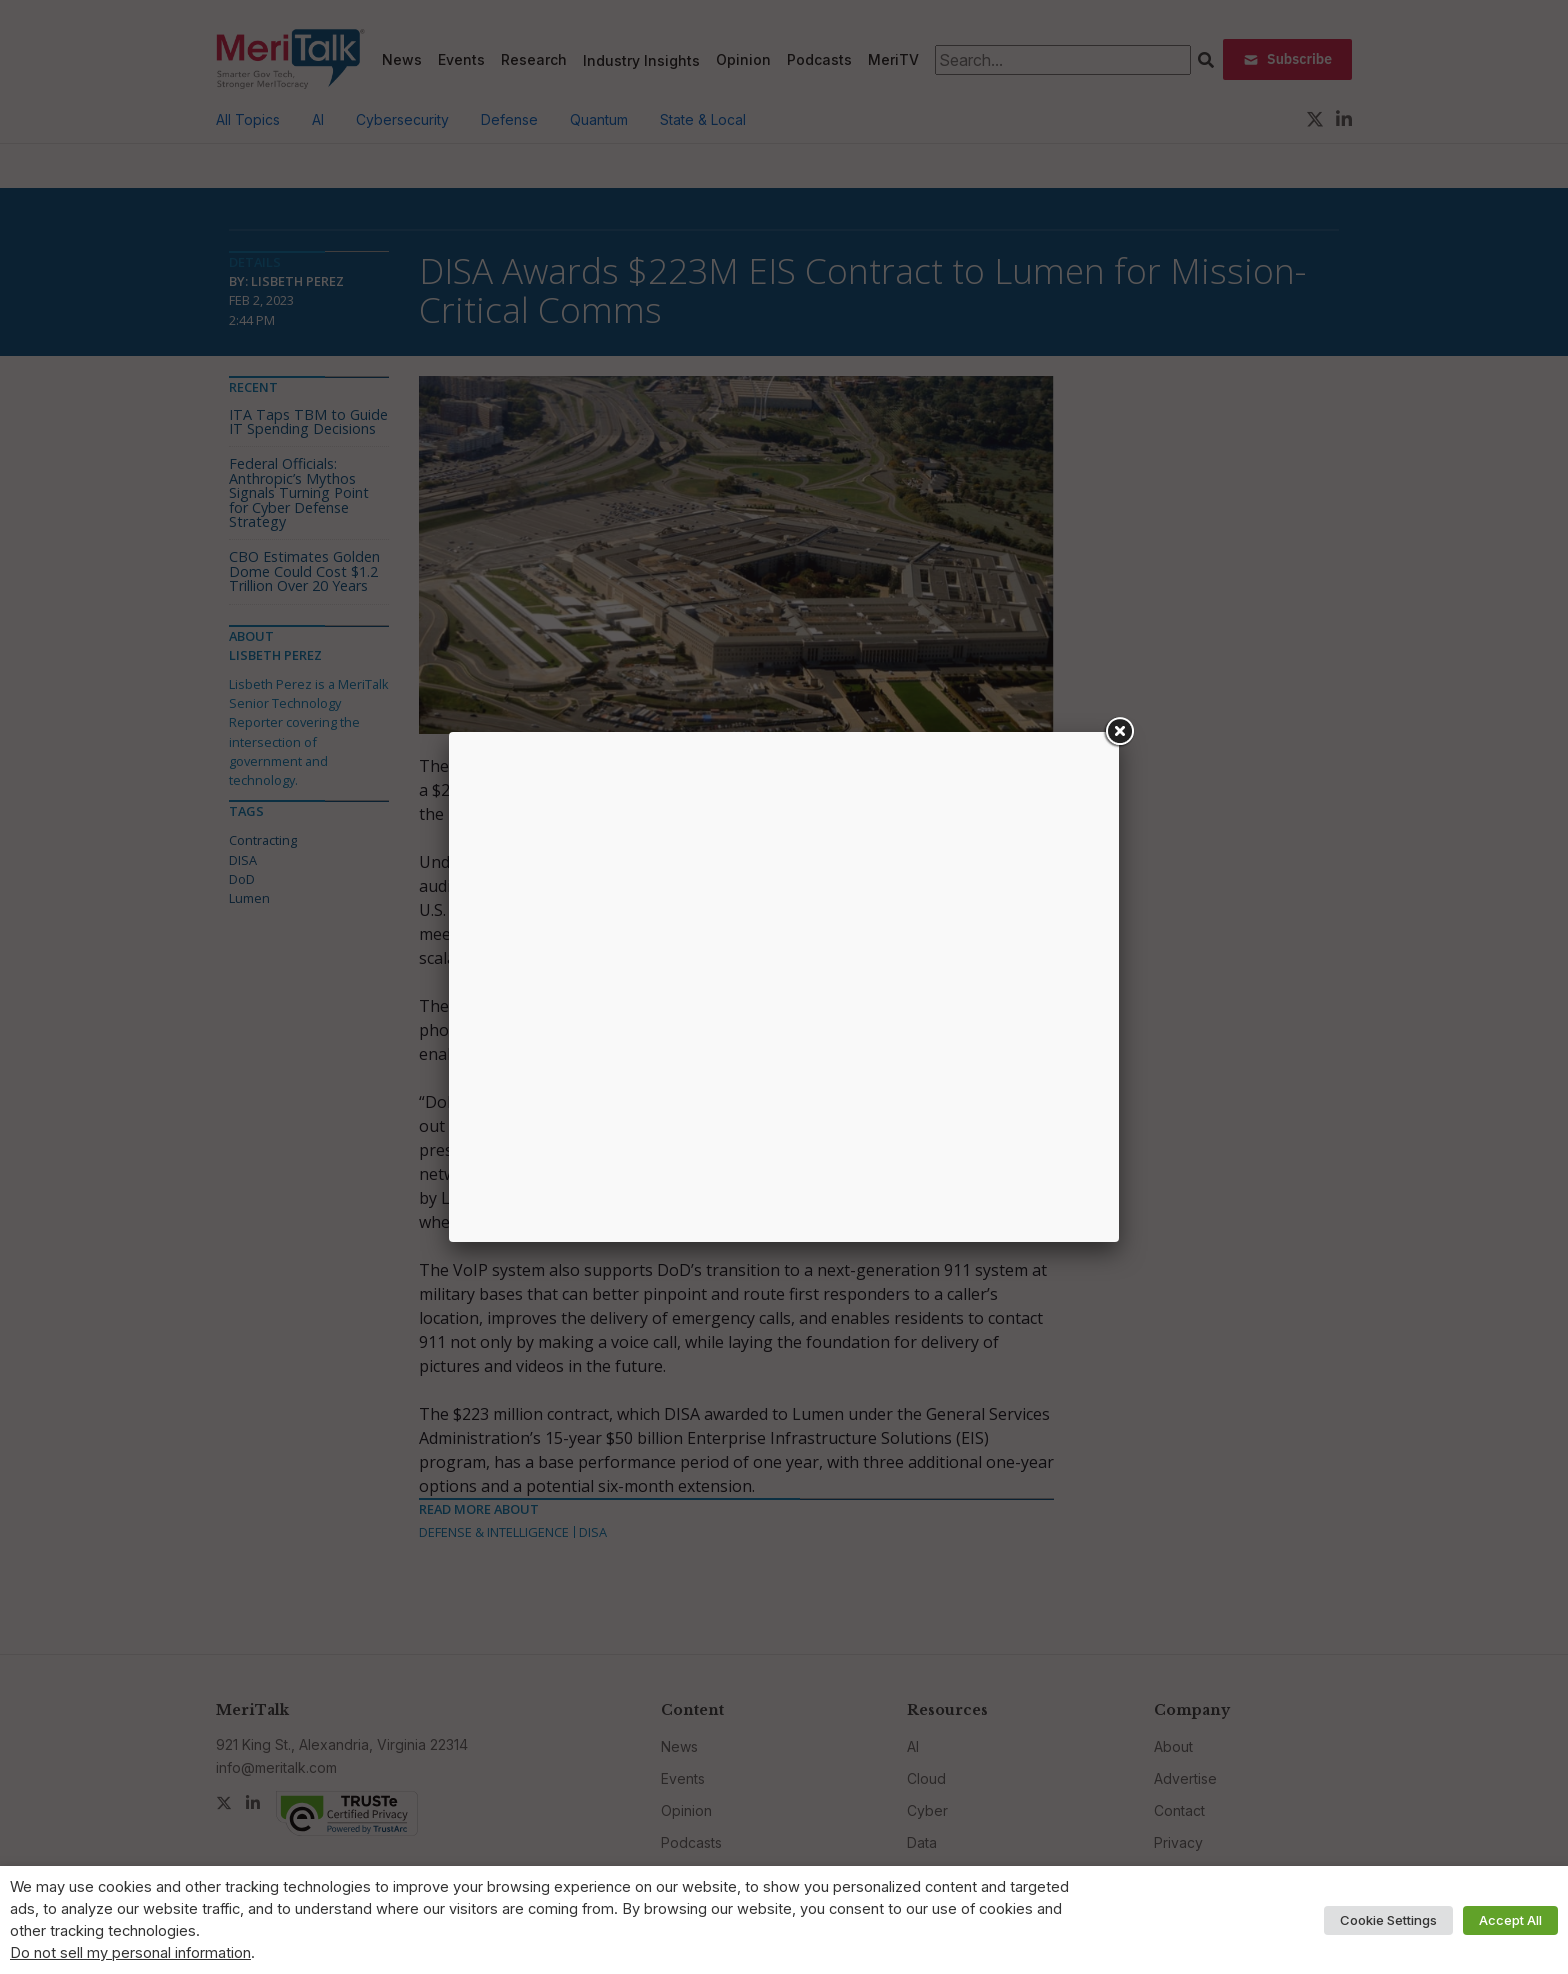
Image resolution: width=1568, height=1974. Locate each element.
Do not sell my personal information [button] (130, 1953)
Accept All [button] (1510, 1920)
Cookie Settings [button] (1388, 1920)
